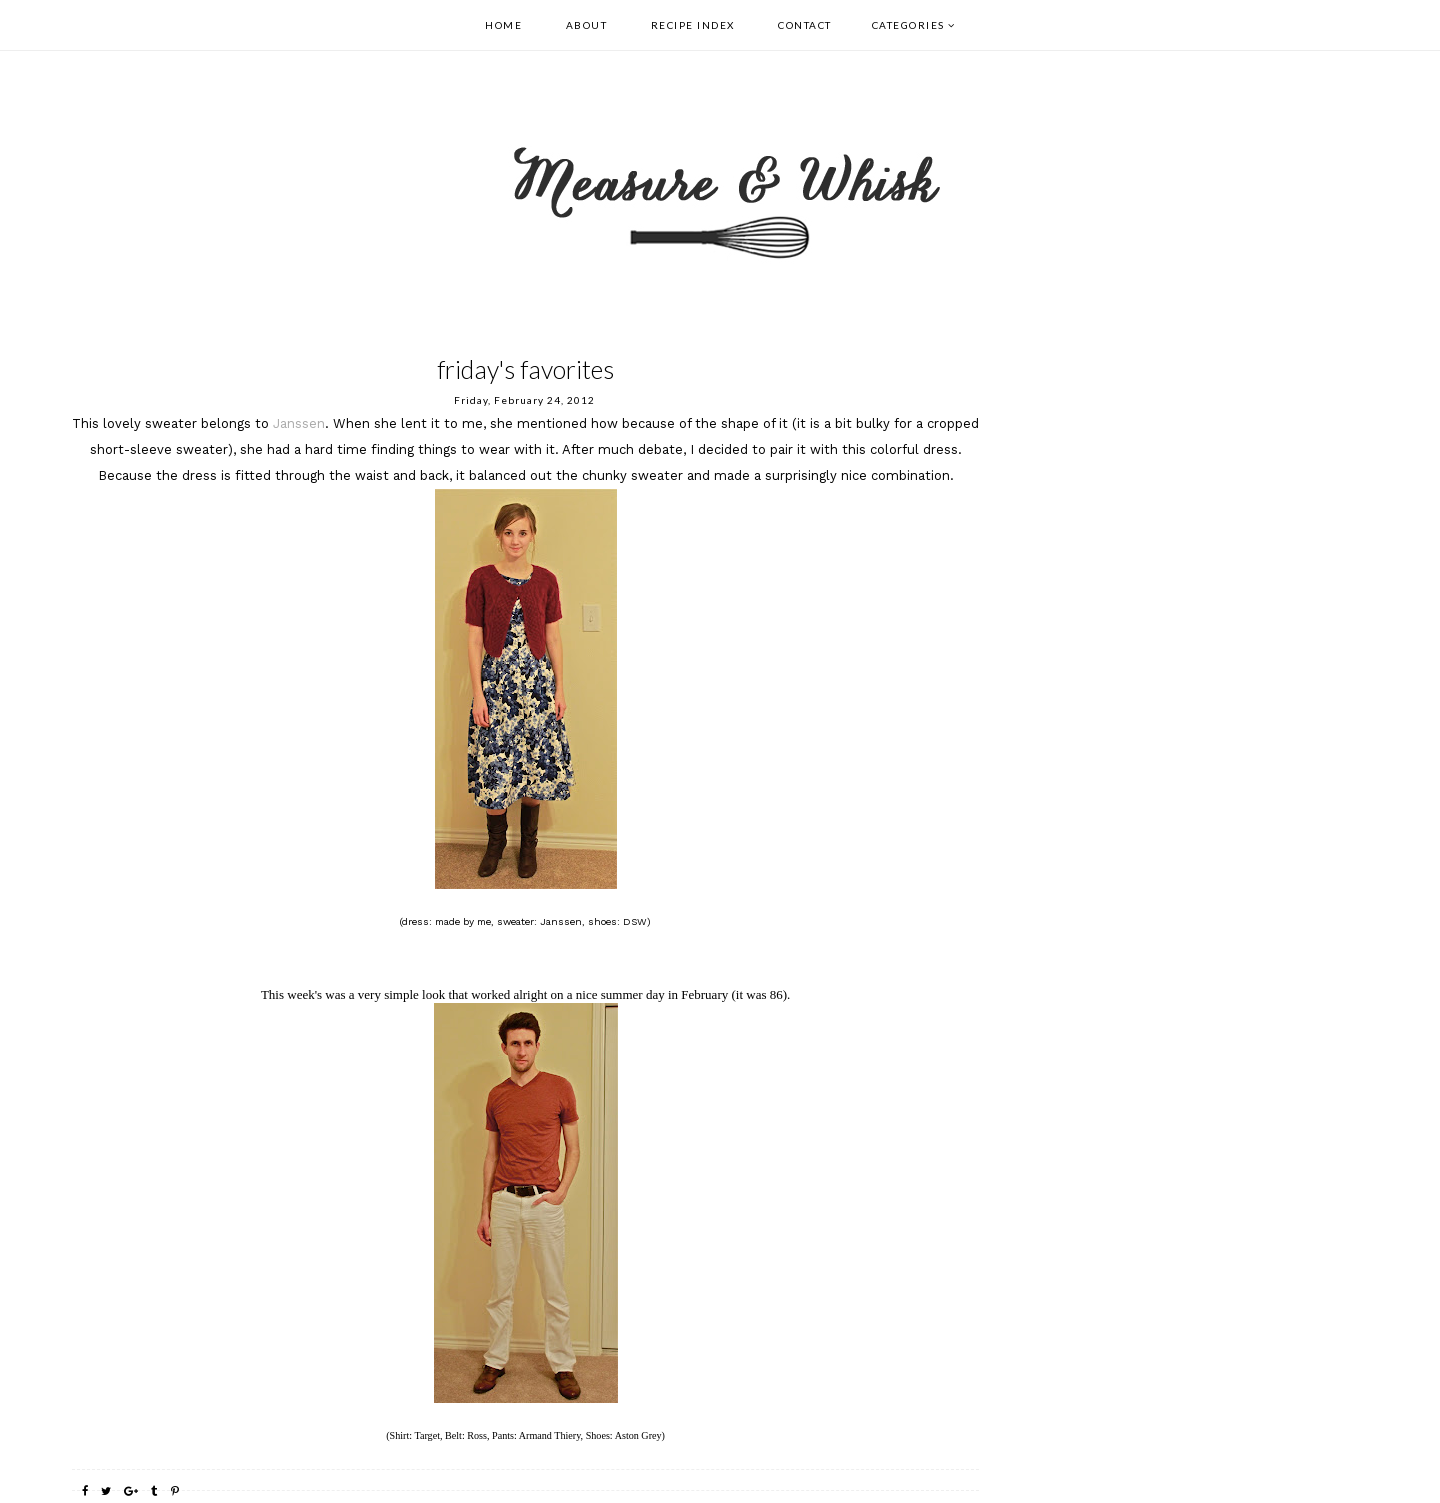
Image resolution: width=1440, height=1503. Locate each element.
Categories (908, 25)
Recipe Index (693, 25)
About (587, 25)
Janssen (299, 423)
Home (503, 25)
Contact (805, 25)
